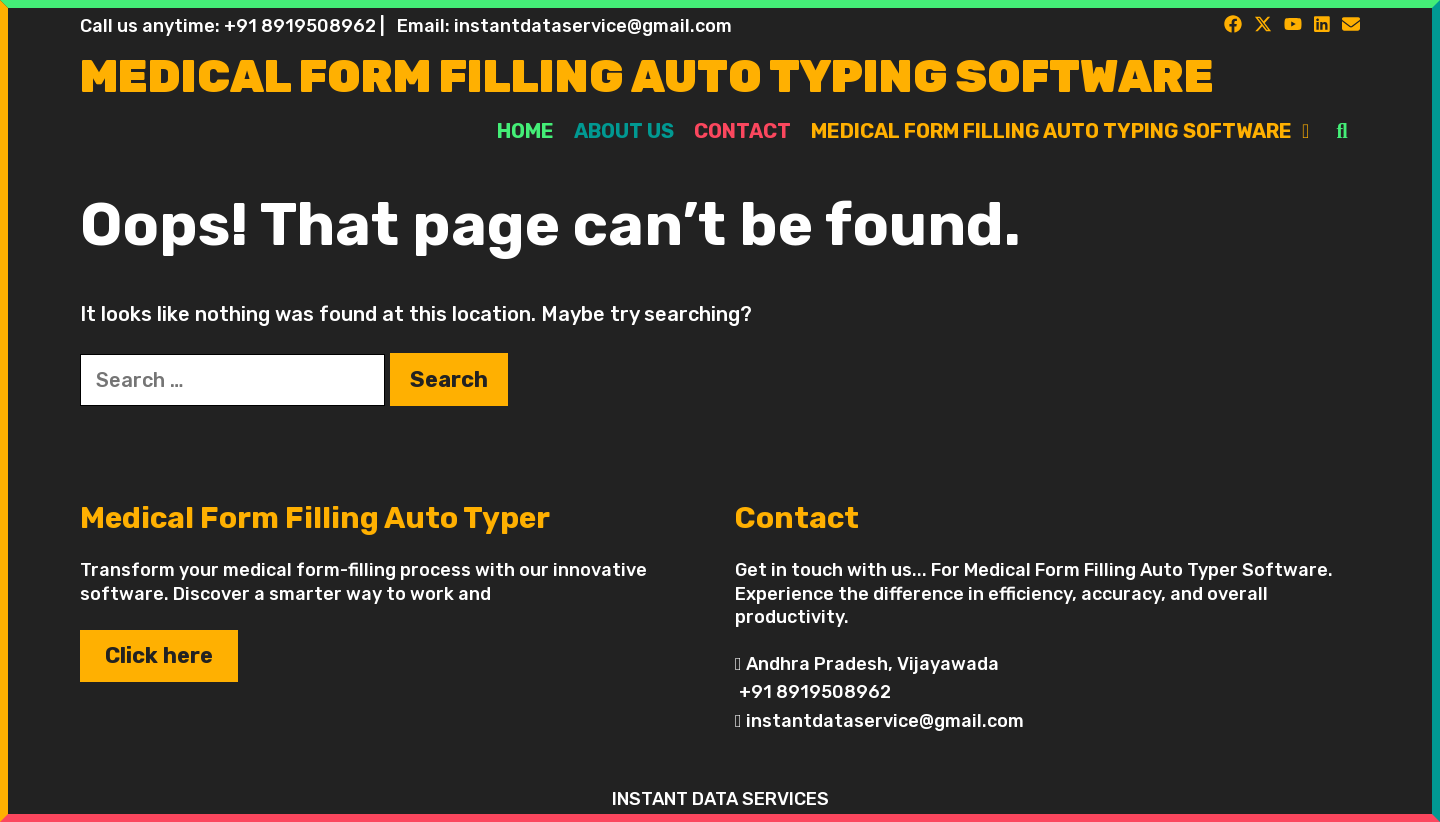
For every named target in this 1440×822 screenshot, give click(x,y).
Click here (159, 655)
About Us (624, 131)
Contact (742, 131)
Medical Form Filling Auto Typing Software (647, 76)
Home (525, 131)
